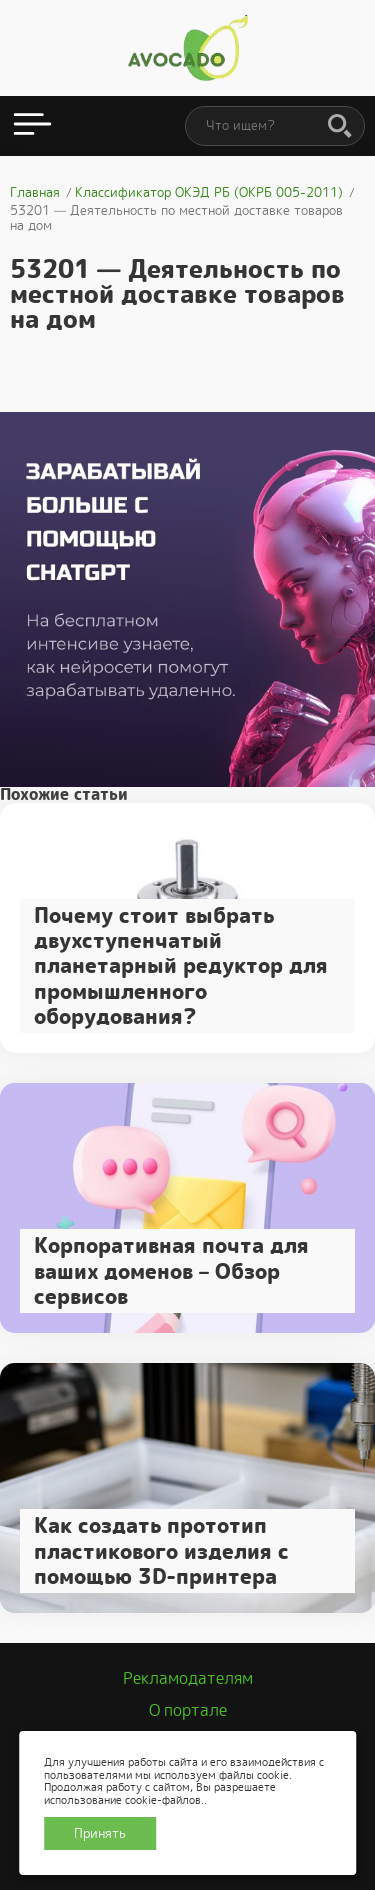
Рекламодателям (188, 1678)
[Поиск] (340, 127)
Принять (100, 1833)
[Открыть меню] (32, 126)
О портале (188, 1710)
